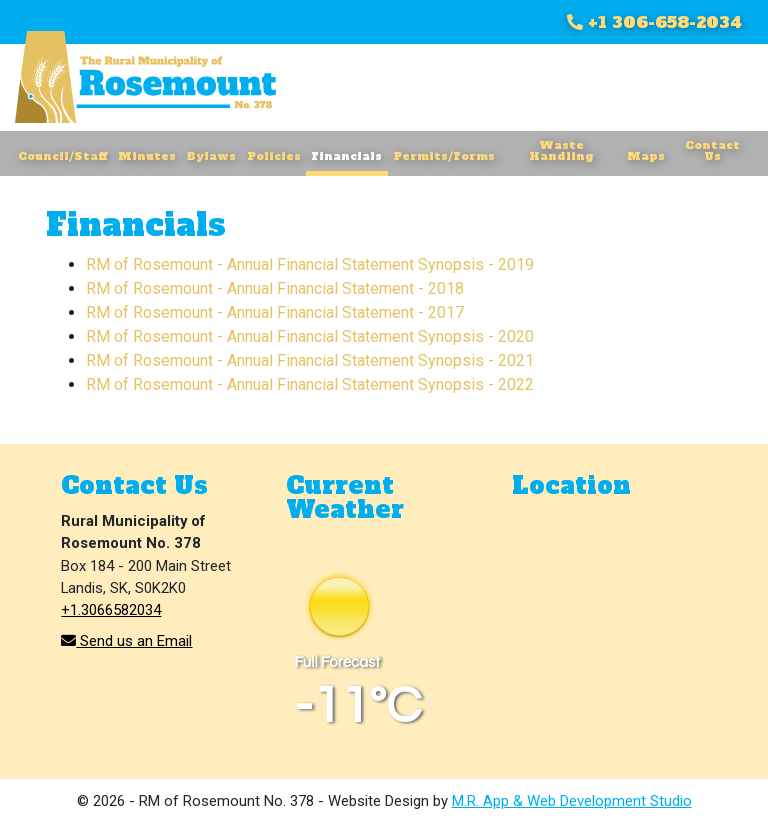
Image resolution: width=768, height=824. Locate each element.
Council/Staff (62, 156)
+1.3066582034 (111, 610)
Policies (274, 156)
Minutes (147, 156)
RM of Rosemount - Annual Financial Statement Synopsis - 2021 (310, 360)
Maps (646, 156)
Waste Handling (561, 151)
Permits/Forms (444, 156)
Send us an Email (126, 641)
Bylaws (211, 156)
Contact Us (712, 151)
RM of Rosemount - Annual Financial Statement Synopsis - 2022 (310, 384)
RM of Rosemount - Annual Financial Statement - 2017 (275, 312)
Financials (346, 156)
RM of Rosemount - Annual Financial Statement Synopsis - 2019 (310, 264)
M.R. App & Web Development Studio (572, 801)
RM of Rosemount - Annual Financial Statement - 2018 (275, 288)
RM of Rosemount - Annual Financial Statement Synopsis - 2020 (310, 336)
